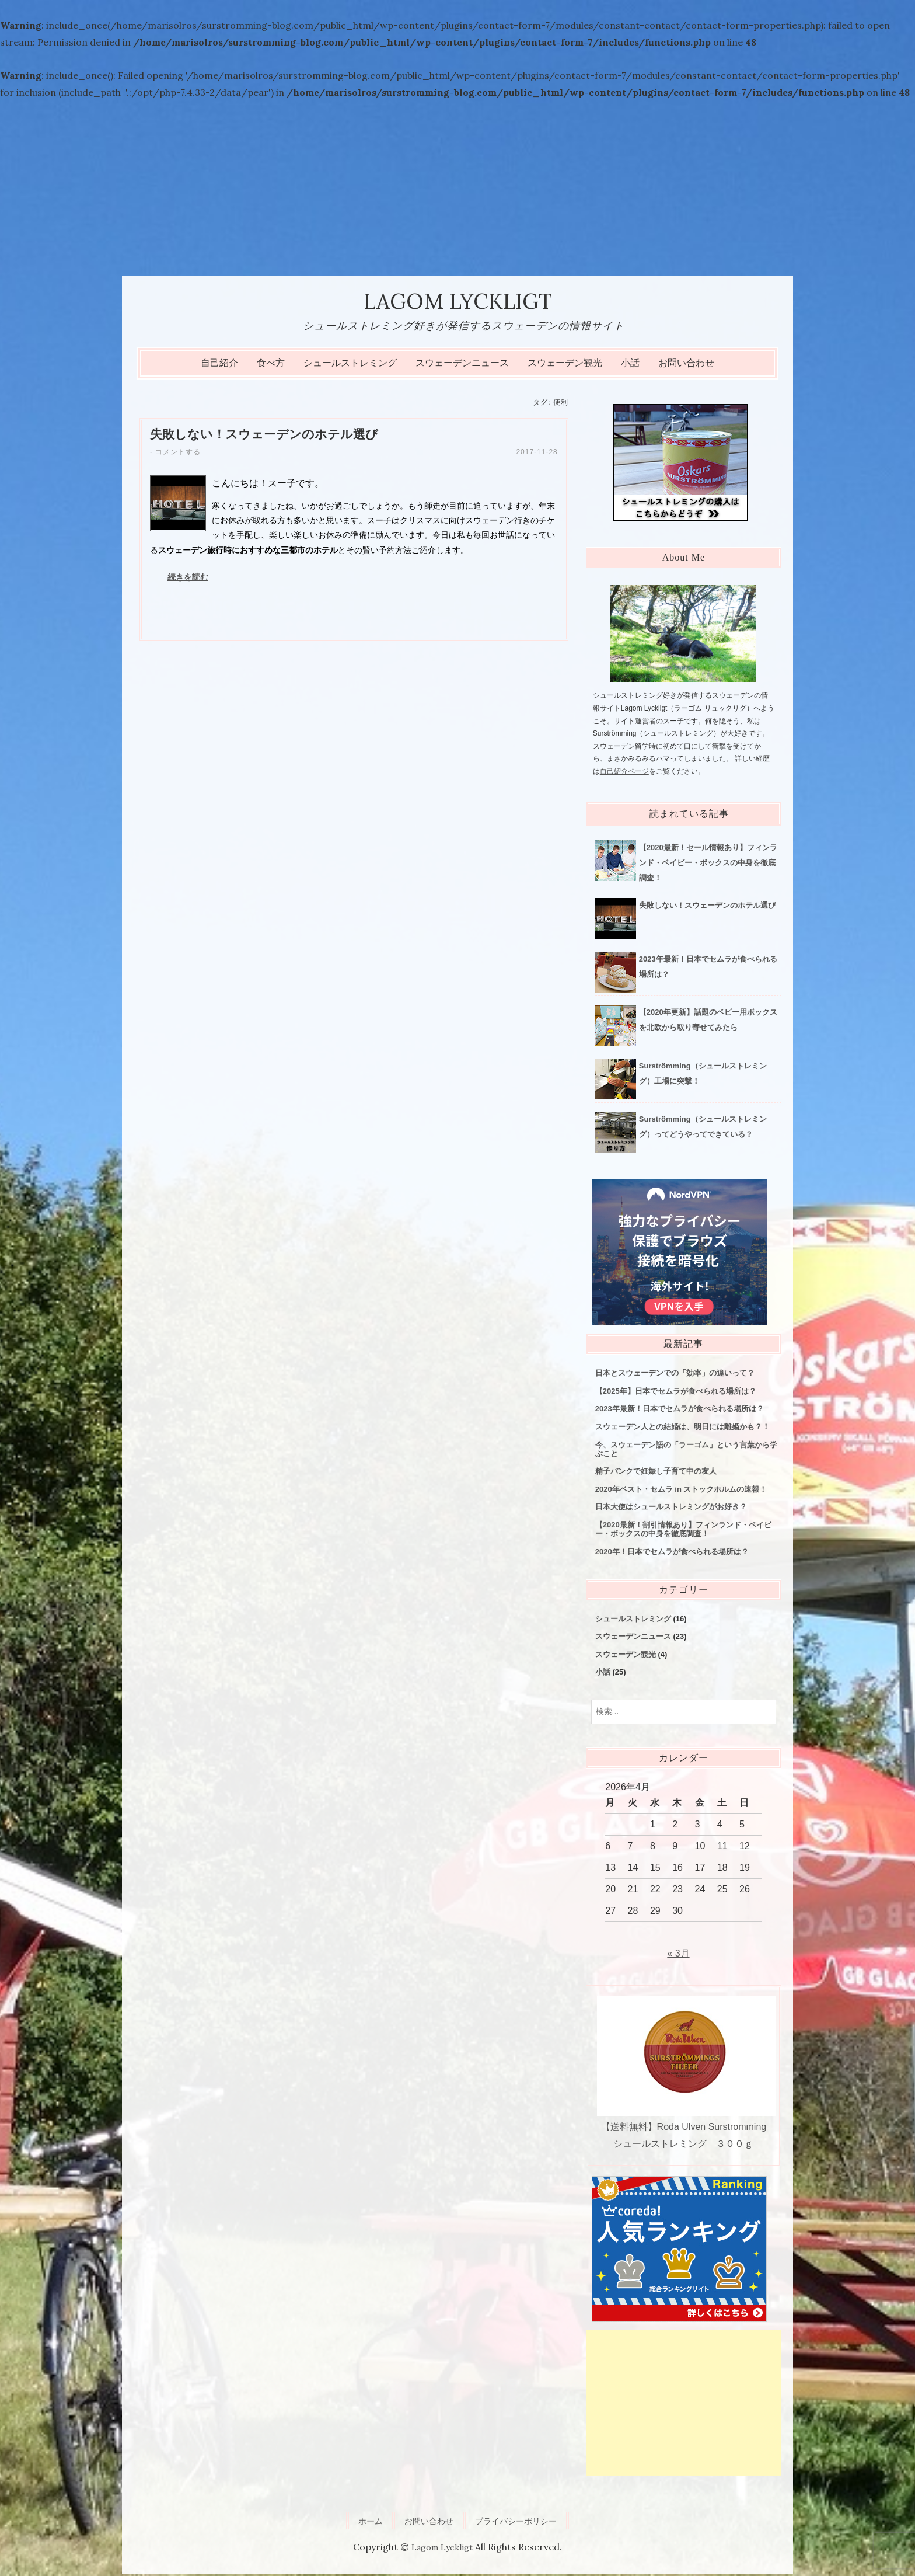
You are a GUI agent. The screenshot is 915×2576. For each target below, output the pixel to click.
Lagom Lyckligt (458, 302)
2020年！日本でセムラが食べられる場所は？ (672, 1553)
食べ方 (271, 365)
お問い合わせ (686, 365)
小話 (630, 365)
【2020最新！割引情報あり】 (683, 1531)
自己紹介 (219, 365)
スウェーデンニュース (462, 365)
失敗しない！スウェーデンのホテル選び (269, 436)
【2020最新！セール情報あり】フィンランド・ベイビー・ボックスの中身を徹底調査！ (708, 864)
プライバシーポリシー (521, 2523)
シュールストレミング (350, 365)
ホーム (361, 2523)
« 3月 (678, 1955)
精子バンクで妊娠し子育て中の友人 (656, 1472)
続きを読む (187, 579)
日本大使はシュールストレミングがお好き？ (671, 1509)
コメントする (178, 455)
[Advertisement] (457, 188)
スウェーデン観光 (565, 365)
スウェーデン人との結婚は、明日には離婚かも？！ (682, 1428)
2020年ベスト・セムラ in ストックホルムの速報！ (681, 1491)
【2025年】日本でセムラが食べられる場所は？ (675, 1392)
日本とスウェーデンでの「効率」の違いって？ (675, 1374)
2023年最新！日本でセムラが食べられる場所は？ (679, 1411)
